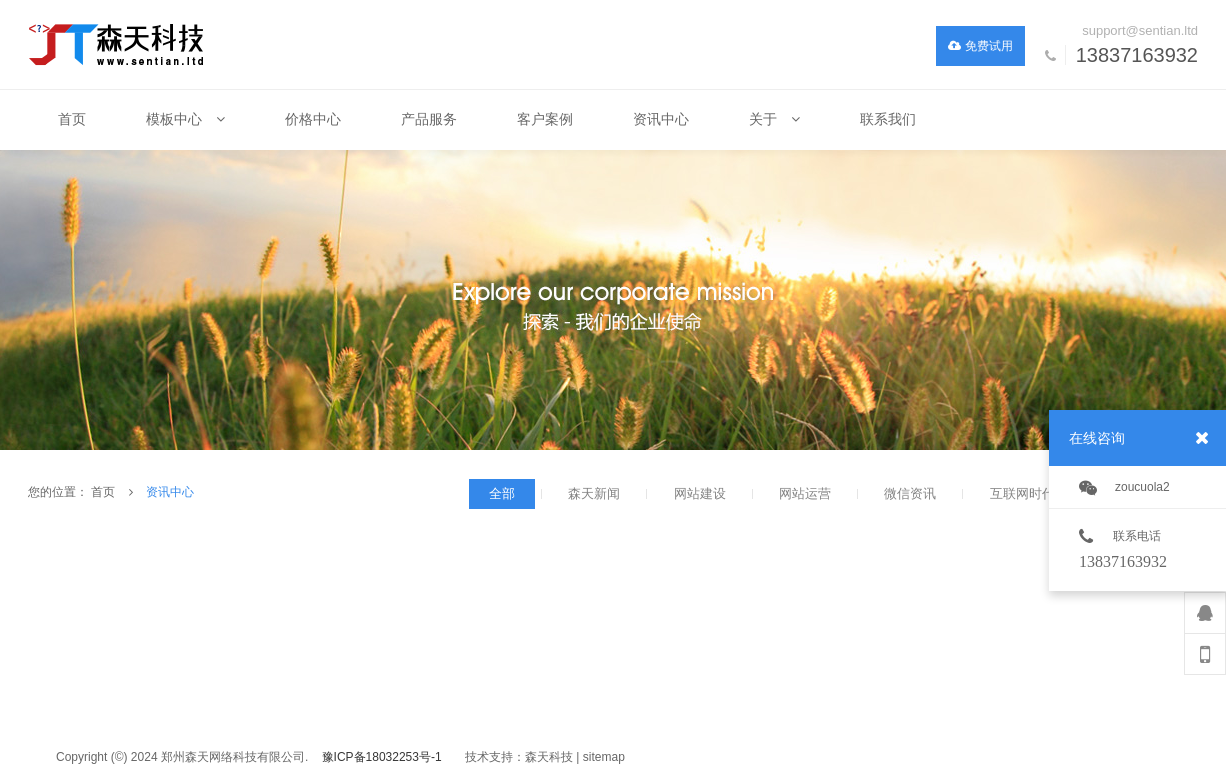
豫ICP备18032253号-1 (382, 757)
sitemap (604, 757)
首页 (103, 492)
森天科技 (549, 757)
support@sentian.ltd (1140, 30)
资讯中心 (170, 492)
